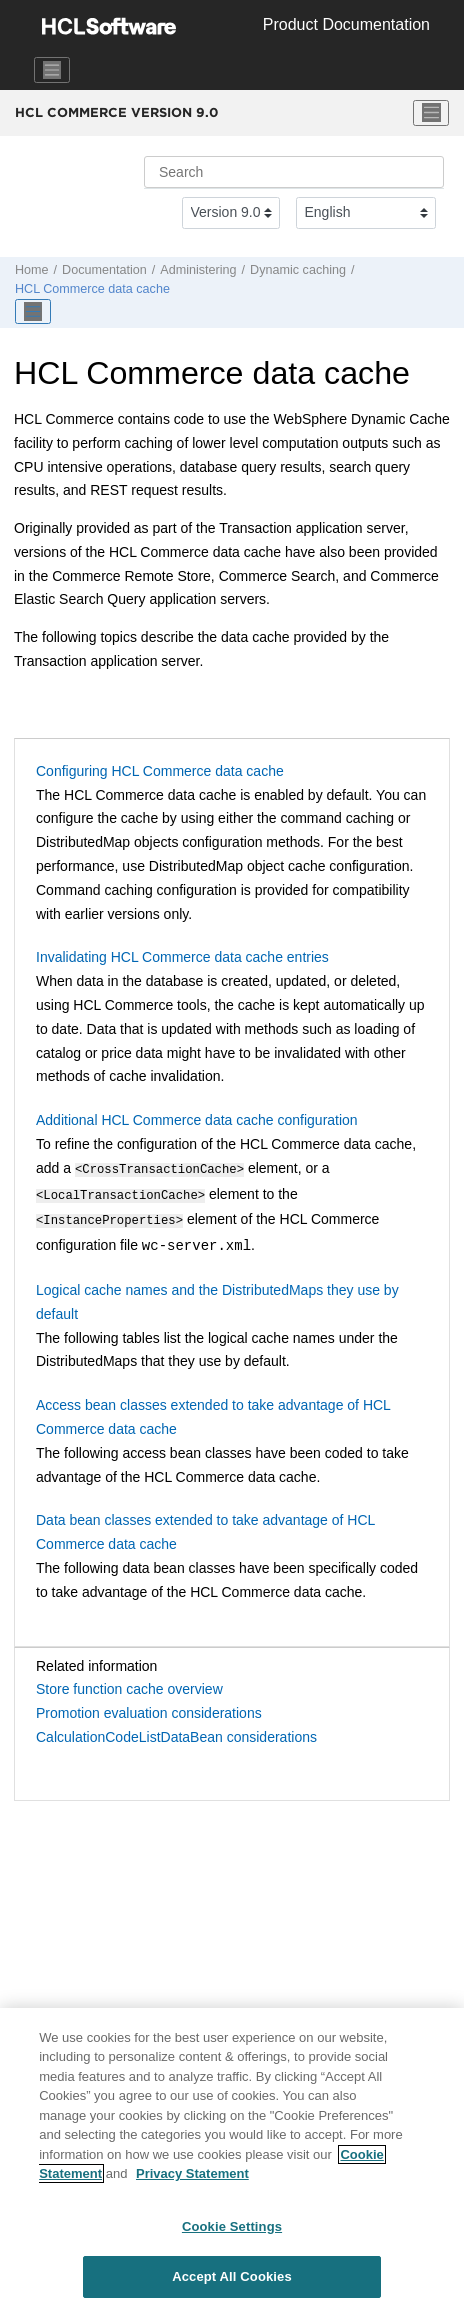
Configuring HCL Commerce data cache (160, 771)
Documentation (104, 270)
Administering (198, 270)
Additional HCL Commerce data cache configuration (197, 1120)
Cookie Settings (232, 2240)
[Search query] (294, 172)
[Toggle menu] (431, 113)
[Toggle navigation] (52, 70)
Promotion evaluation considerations (149, 1707)
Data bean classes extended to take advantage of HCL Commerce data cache (205, 1526)
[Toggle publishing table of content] (33, 312)
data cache (92, 289)
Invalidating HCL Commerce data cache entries (182, 957)
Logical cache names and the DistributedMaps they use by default (217, 1296)
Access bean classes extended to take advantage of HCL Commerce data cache (213, 1411)
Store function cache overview (129, 1683)
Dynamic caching (298, 270)
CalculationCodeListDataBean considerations (176, 1731)
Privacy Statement (192, 2187)
